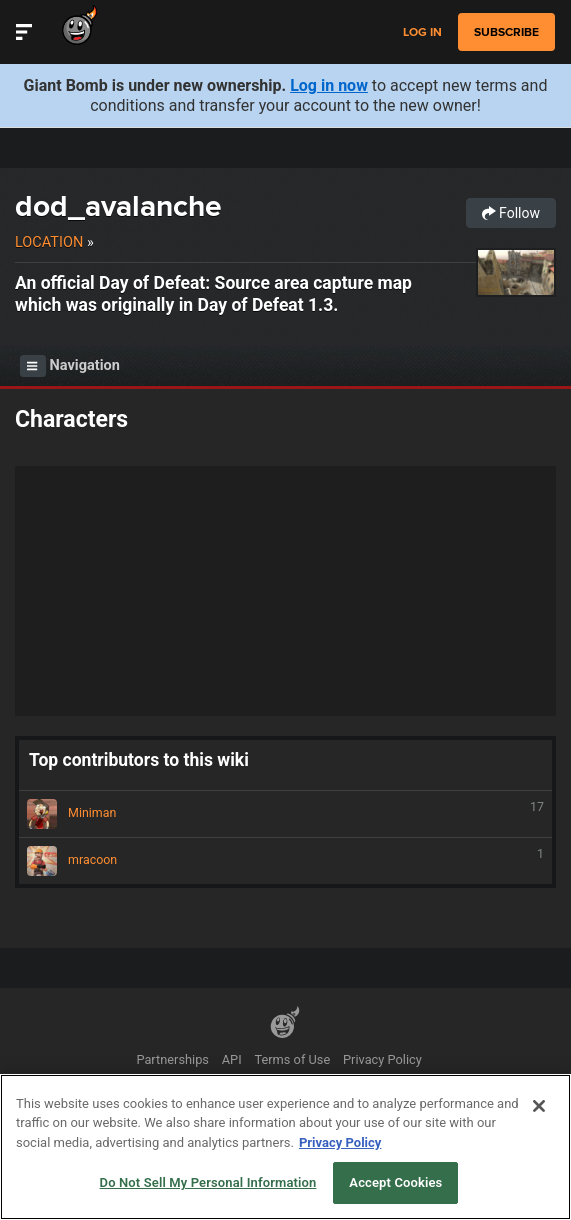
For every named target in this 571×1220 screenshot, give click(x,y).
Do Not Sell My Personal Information (208, 1182)
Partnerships (172, 1059)
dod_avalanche (118, 205)
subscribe (506, 32)
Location (49, 242)
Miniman (285, 814)
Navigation (70, 366)
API (232, 1059)
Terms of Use (292, 1059)
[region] (285, 1147)
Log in (422, 32)
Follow (511, 213)
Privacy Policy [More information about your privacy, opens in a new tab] (340, 1142)
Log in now (329, 85)
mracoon (285, 861)
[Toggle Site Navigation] (24, 32)
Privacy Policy (382, 1059)
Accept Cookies (395, 1182)
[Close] (539, 1106)
